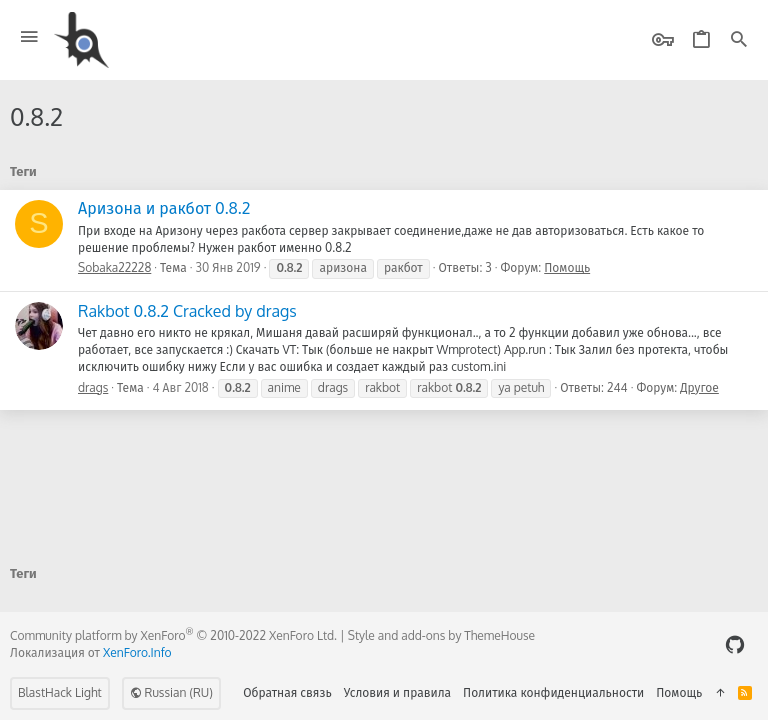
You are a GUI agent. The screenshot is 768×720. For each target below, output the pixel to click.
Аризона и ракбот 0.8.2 (164, 208)
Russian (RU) (171, 692)
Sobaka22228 (114, 267)
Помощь (567, 267)
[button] (29, 37)
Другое (699, 387)
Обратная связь (287, 692)
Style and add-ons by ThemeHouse (441, 635)
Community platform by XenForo (173, 635)
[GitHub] (735, 644)
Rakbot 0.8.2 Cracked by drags (187, 311)
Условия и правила (397, 692)
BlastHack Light (60, 692)
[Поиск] (739, 40)
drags (93, 387)
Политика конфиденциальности (553, 692)
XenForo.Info (137, 652)
